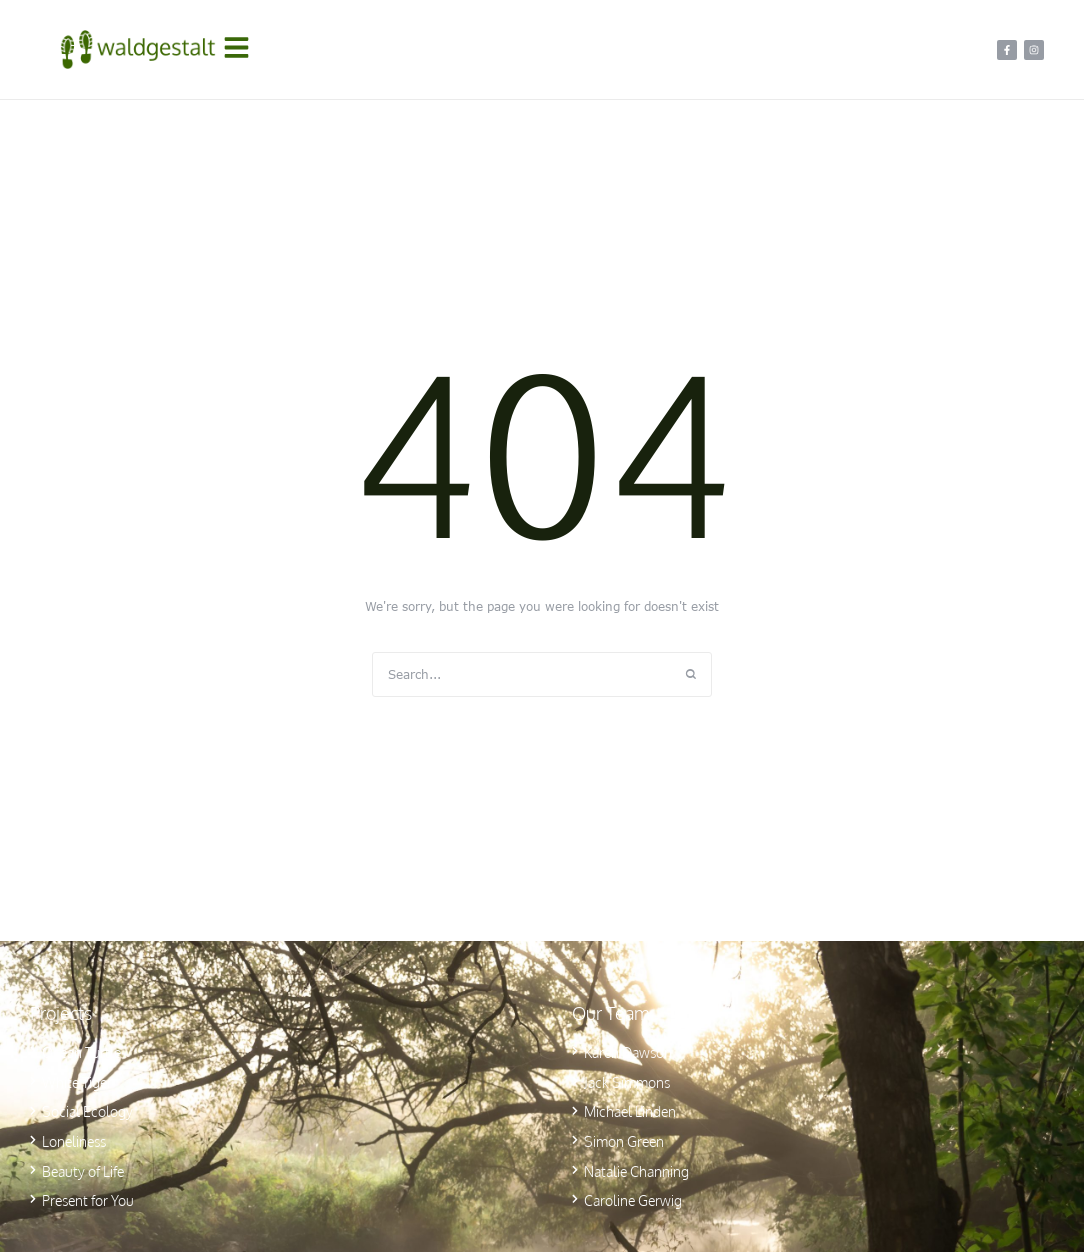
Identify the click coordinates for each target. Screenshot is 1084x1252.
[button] (241, 50)
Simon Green (624, 1141)
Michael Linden (630, 1111)
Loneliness (74, 1141)
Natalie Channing (636, 1171)
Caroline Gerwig (633, 1200)
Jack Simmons (627, 1082)
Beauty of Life (83, 1171)
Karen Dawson (628, 1052)
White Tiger (77, 1082)
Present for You (88, 1200)
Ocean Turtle (81, 1052)
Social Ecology (87, 1111)
